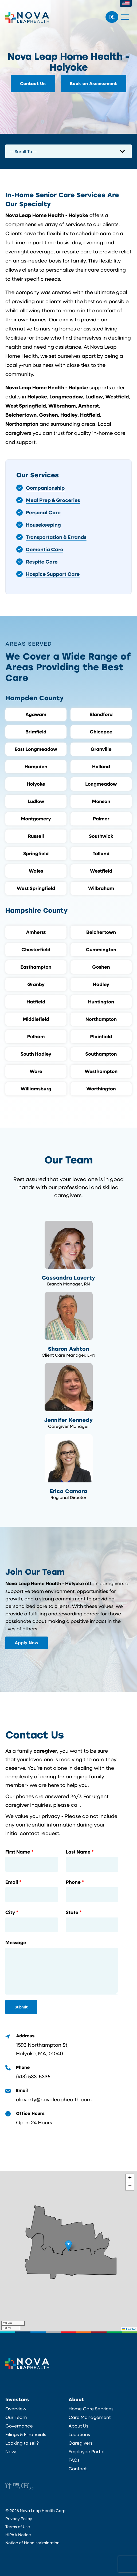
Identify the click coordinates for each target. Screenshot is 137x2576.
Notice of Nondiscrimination (32, 2542)
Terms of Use (17, 2526)
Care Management (90, 2417)
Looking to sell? (22, 2443)
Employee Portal (87, 2452)
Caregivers (81, 2443)
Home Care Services (91, 2409)
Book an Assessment (93, 83)
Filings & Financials (25, 2434)
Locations (79, 2434)
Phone (73, 1882)
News (11, 2452)
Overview (15, 2409)
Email (11, 1882)
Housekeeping (43, 524)
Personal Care (43, 512)
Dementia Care (44, 549)
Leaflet (129, 2329)
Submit (21, 2007)
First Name (17, 1852)
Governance (19, 2426)
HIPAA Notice (18, 2534)
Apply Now (26, 1643)
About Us (78, 2426)
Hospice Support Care (53, 573)
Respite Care (42, 561)
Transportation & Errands (56, 537)
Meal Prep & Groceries (53, 500)
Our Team (16, 2417)
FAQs (74, 2460)
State (72, 1912)
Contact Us (33, 83)
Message (15, 1942)
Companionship (45, 487)
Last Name (78, 1852)
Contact (78, 2469)
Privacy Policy (18, 2518)
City (10, 1912)
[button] (68, 2245)
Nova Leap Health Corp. (27, 17)
